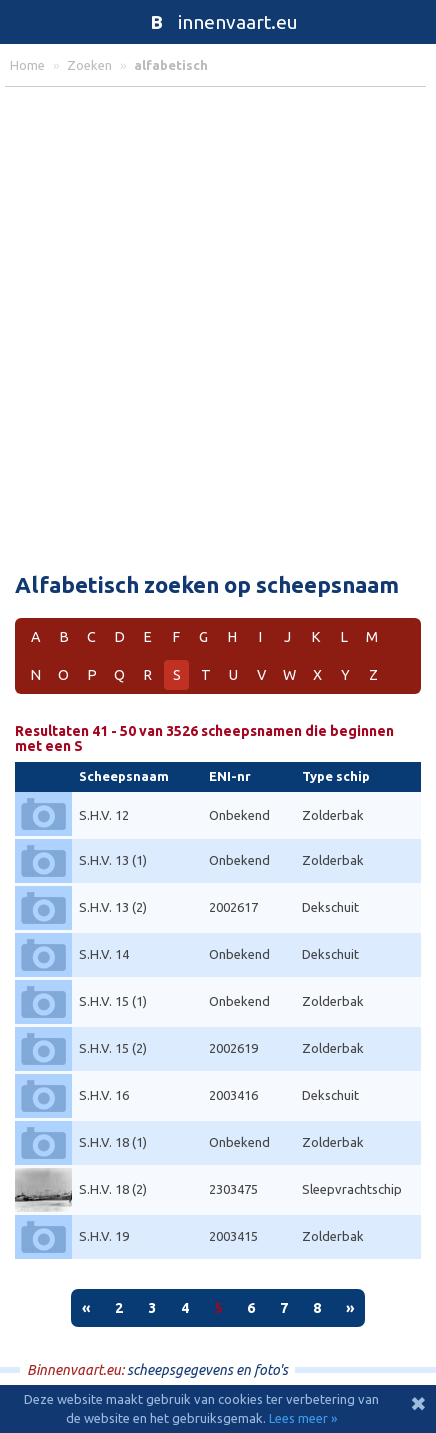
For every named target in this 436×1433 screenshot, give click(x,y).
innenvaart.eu (218, 22)
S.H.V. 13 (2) (113, 907)
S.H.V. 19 (104, 1236)
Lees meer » (303, 1418)
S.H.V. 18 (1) (113, 1142)
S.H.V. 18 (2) (113, 1189)
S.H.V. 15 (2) (113, 1048)
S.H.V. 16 (104, 1095)
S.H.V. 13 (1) (113, 860)
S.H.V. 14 (104, 954)
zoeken (89, 65)
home (27, 65)
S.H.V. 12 (104, 815)
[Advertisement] (218, 325)
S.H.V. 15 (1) (113, 1001)
